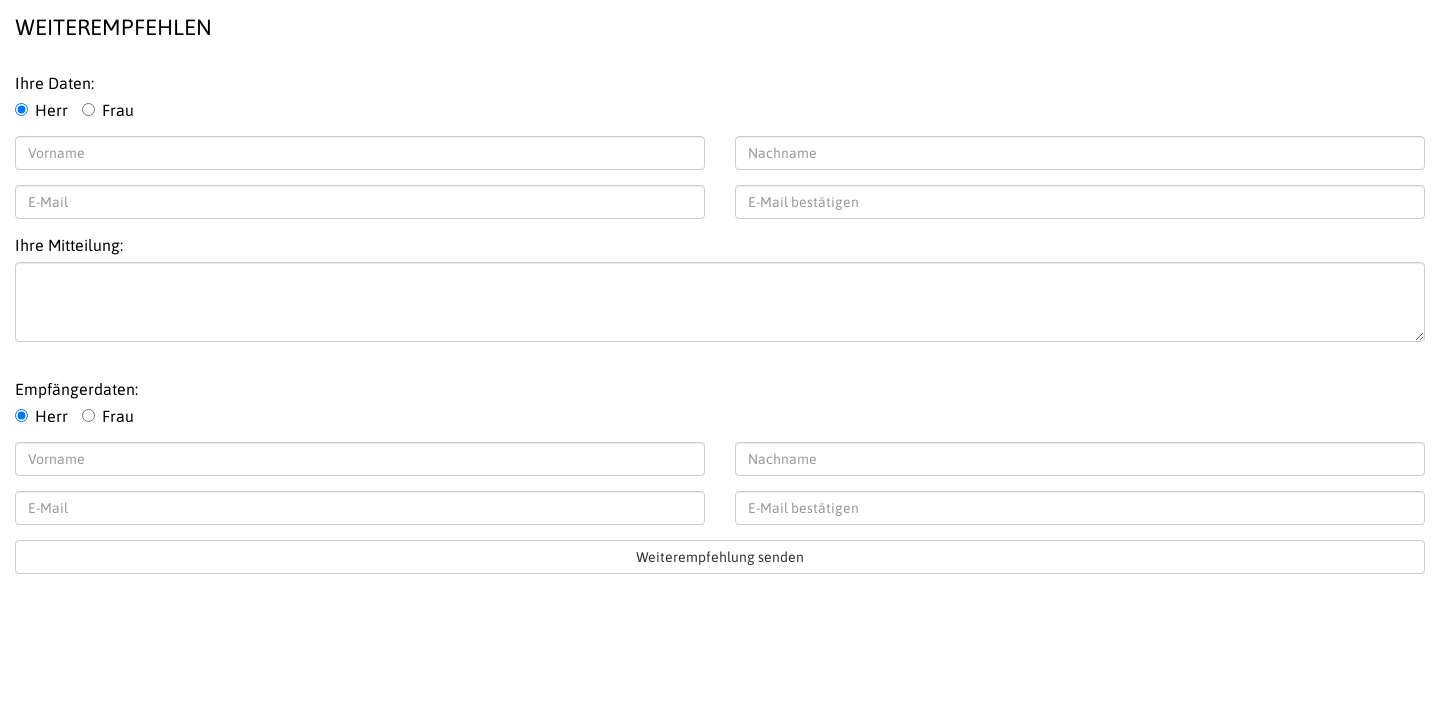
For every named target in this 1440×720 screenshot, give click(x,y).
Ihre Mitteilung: (69, 245)
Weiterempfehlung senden (720, 557)
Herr (41, 110)
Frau (108, 110)
